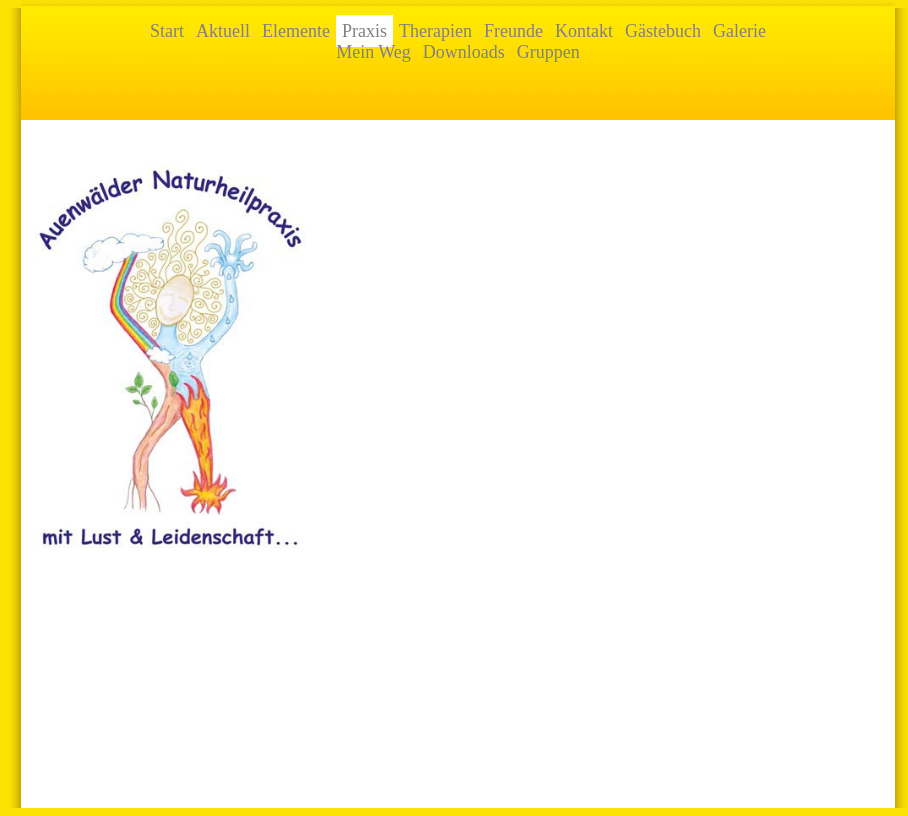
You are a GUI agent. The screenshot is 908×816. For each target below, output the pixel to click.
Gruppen (548, 52)
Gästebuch (663, 31)
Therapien (435, 31)
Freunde (513, 31)
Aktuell (223, 31)
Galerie (739, 31)
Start (167, 31)
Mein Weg (373, 52)
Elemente (296, 31)
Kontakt (584, 31)
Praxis (364, 31)
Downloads (464, 52)
